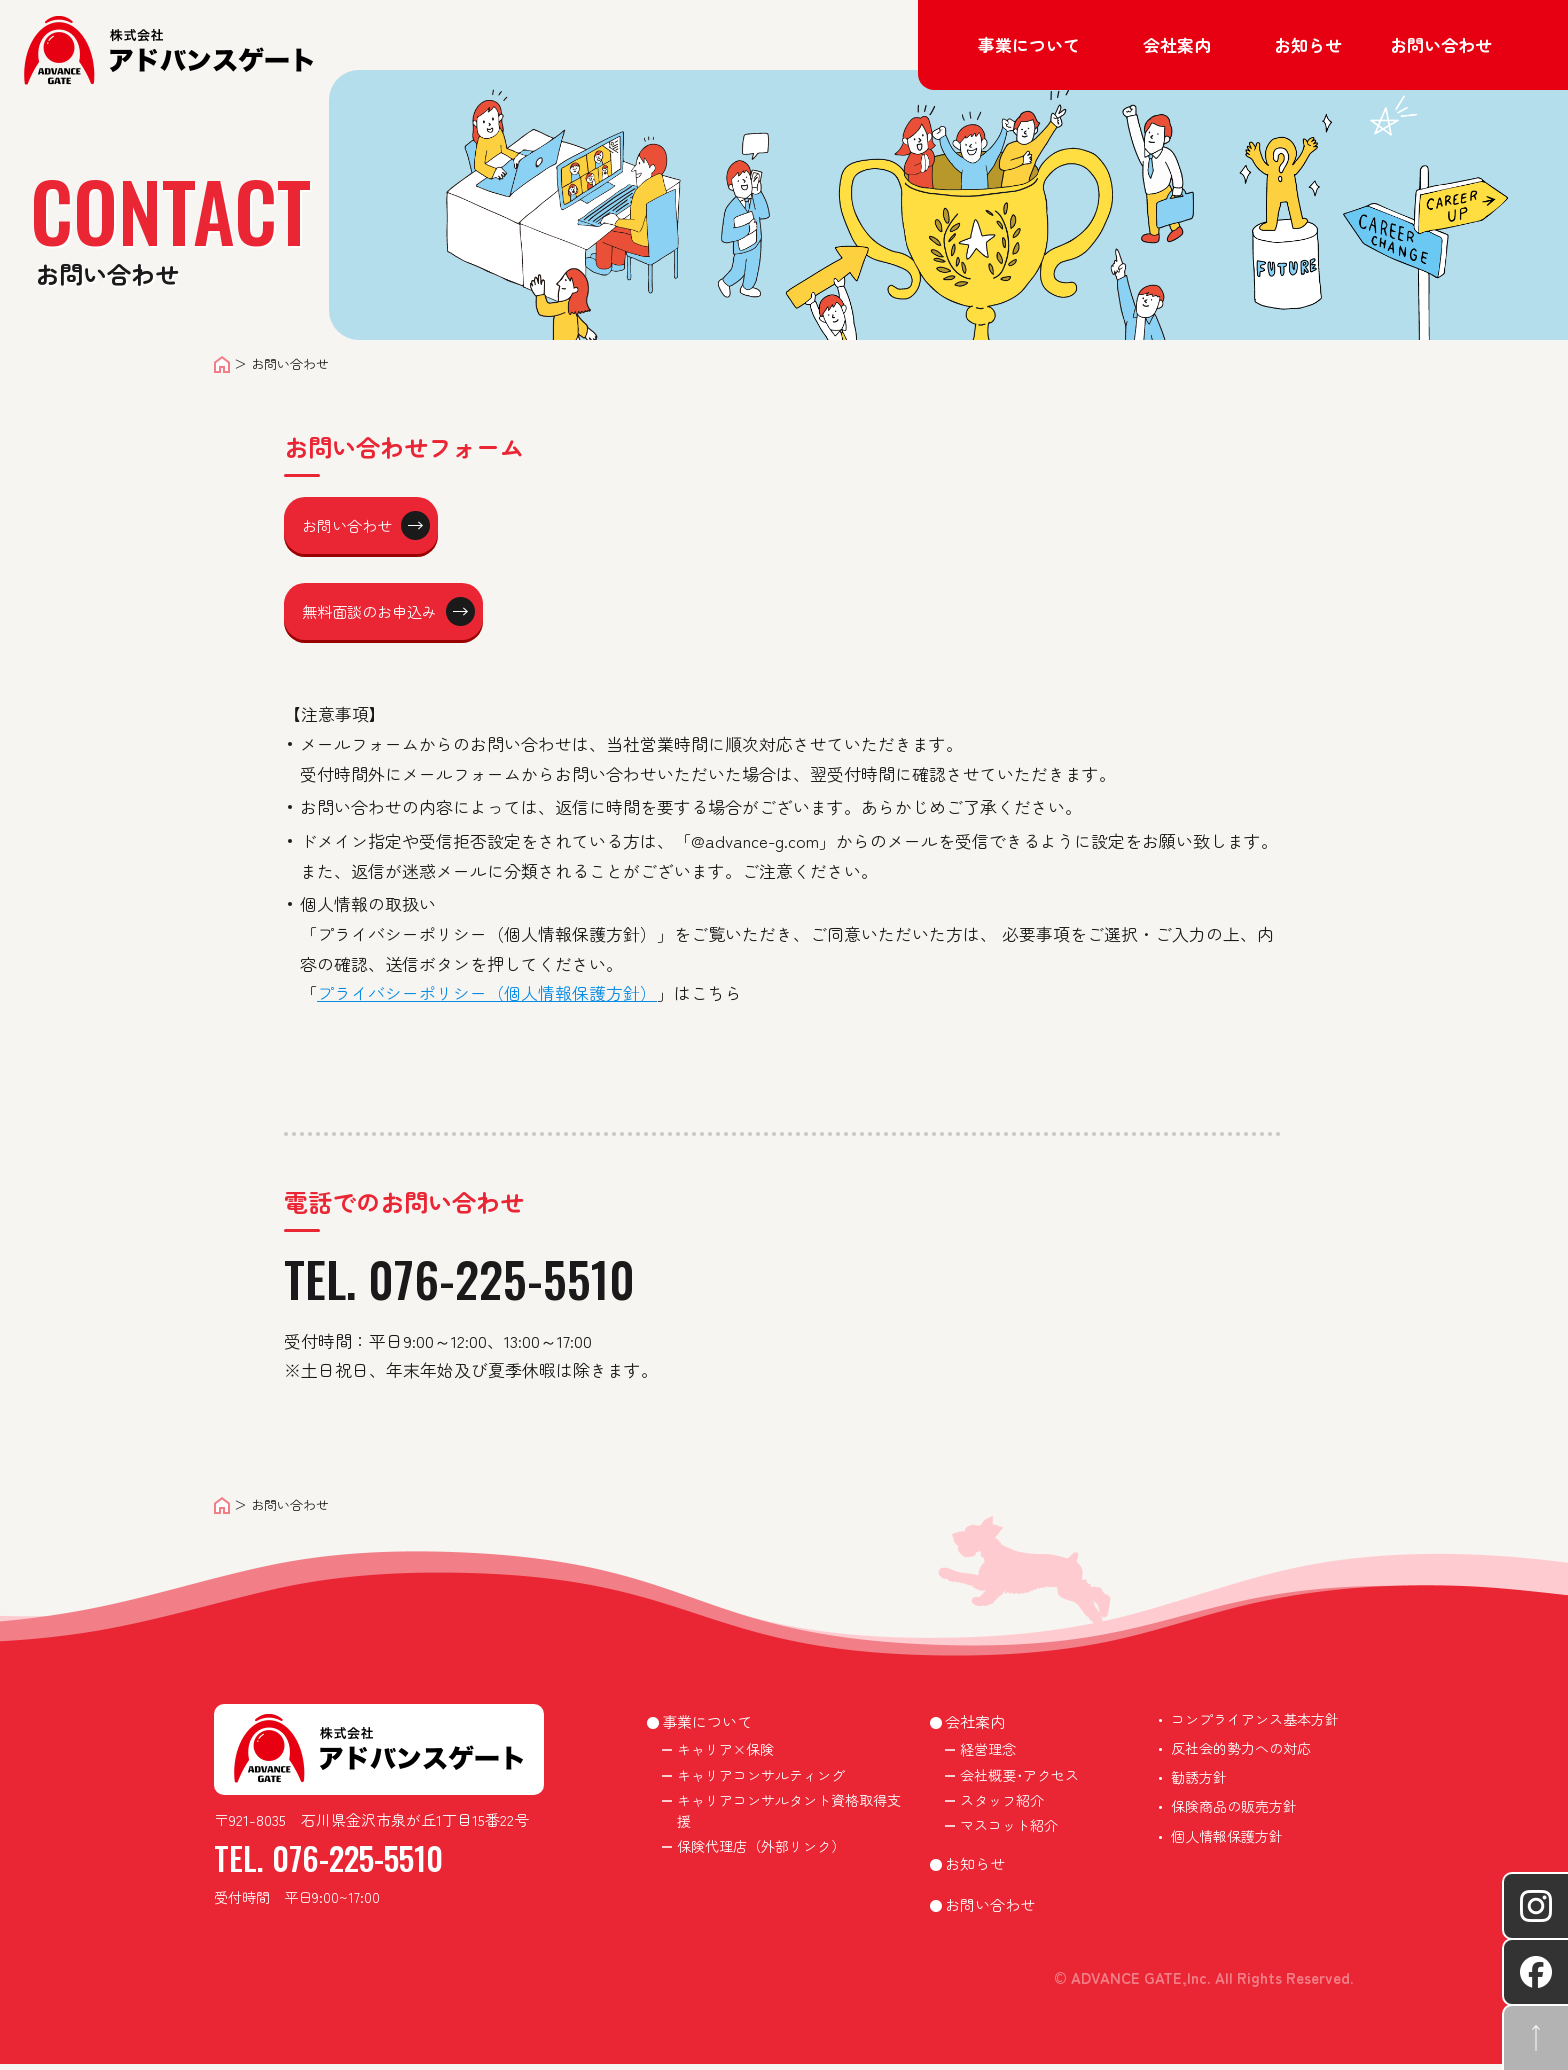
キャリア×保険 (725, 1755)
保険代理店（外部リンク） (761, 1852)
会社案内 (975, 1727)
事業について (707, 1727)
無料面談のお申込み (400, 615)
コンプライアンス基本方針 (1255, 1725)
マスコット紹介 (1009, 1831)
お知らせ (1308, 44)
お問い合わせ (1441, 44)
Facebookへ (1535, 1972)
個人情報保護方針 (1227, 1842)
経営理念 (988, 1755)
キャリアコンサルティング (761, 1781)
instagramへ (1535, 1906)
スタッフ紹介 (1002, 1806)
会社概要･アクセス (1019, 1781)
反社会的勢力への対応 (1241, 1754)
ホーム (222, 364)
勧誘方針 (1199, 1783)
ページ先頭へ (1535, 2037)
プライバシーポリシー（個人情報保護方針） (487, 998)
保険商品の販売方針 (1234, 1812)
